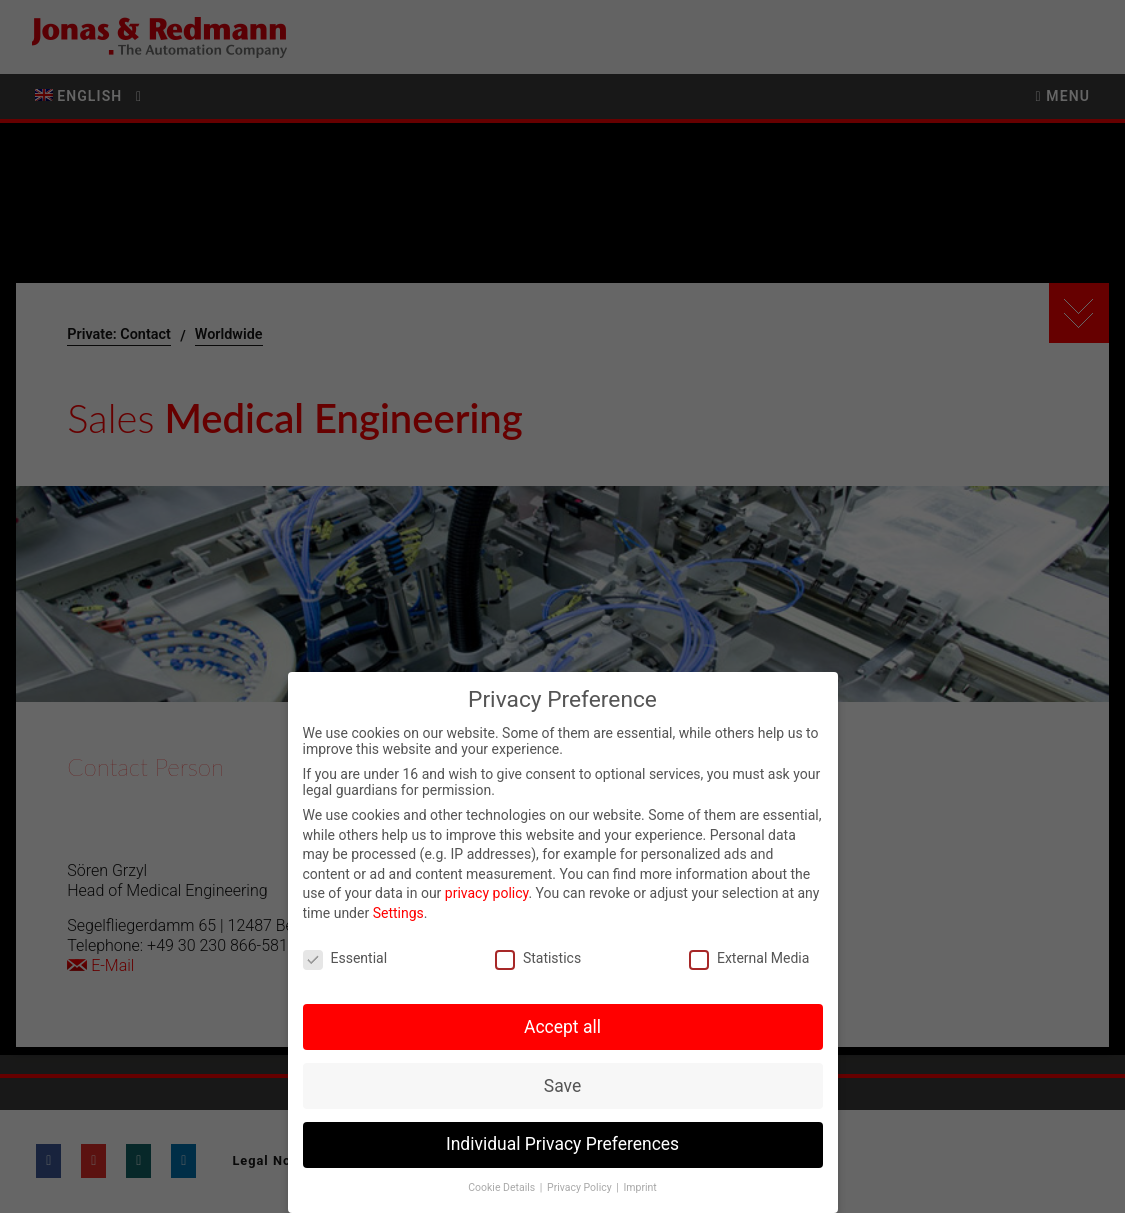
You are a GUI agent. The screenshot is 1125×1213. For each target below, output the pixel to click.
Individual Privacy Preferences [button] (562, 1148)
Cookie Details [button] (503, 1190)
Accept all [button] (562, 1030)
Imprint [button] (639, 1190)
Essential (345, 961)
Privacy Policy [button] (580, 1190)
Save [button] (562, 1089)
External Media (749, 961)
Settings (398, 916)
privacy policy (487, 897)
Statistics (538, 961)
